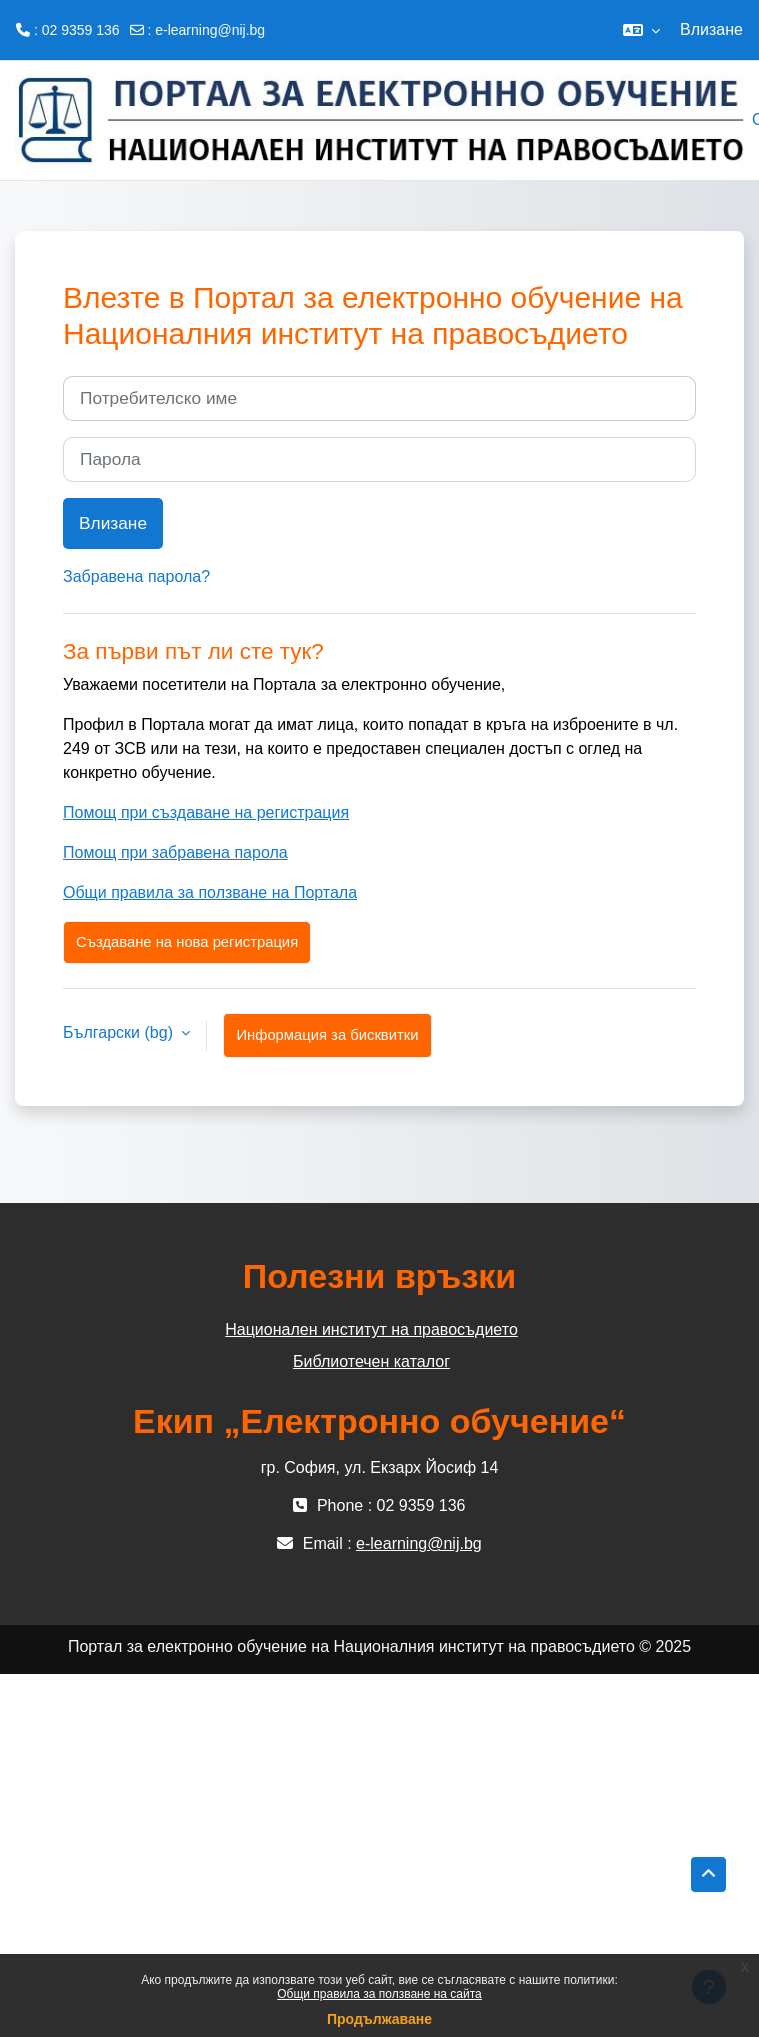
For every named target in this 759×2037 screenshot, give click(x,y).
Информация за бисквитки (327, 1035)
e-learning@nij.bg (210, 30)
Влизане (711, 29)
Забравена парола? (136, 576)
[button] (641, 30)
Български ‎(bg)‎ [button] (120, 1032)
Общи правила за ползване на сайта (379, 1994)
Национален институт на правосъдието (371, 1329)
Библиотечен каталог (371, 1361)
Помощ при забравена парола (175, 852)
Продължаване (379, 2019)
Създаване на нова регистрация (187, 942)
